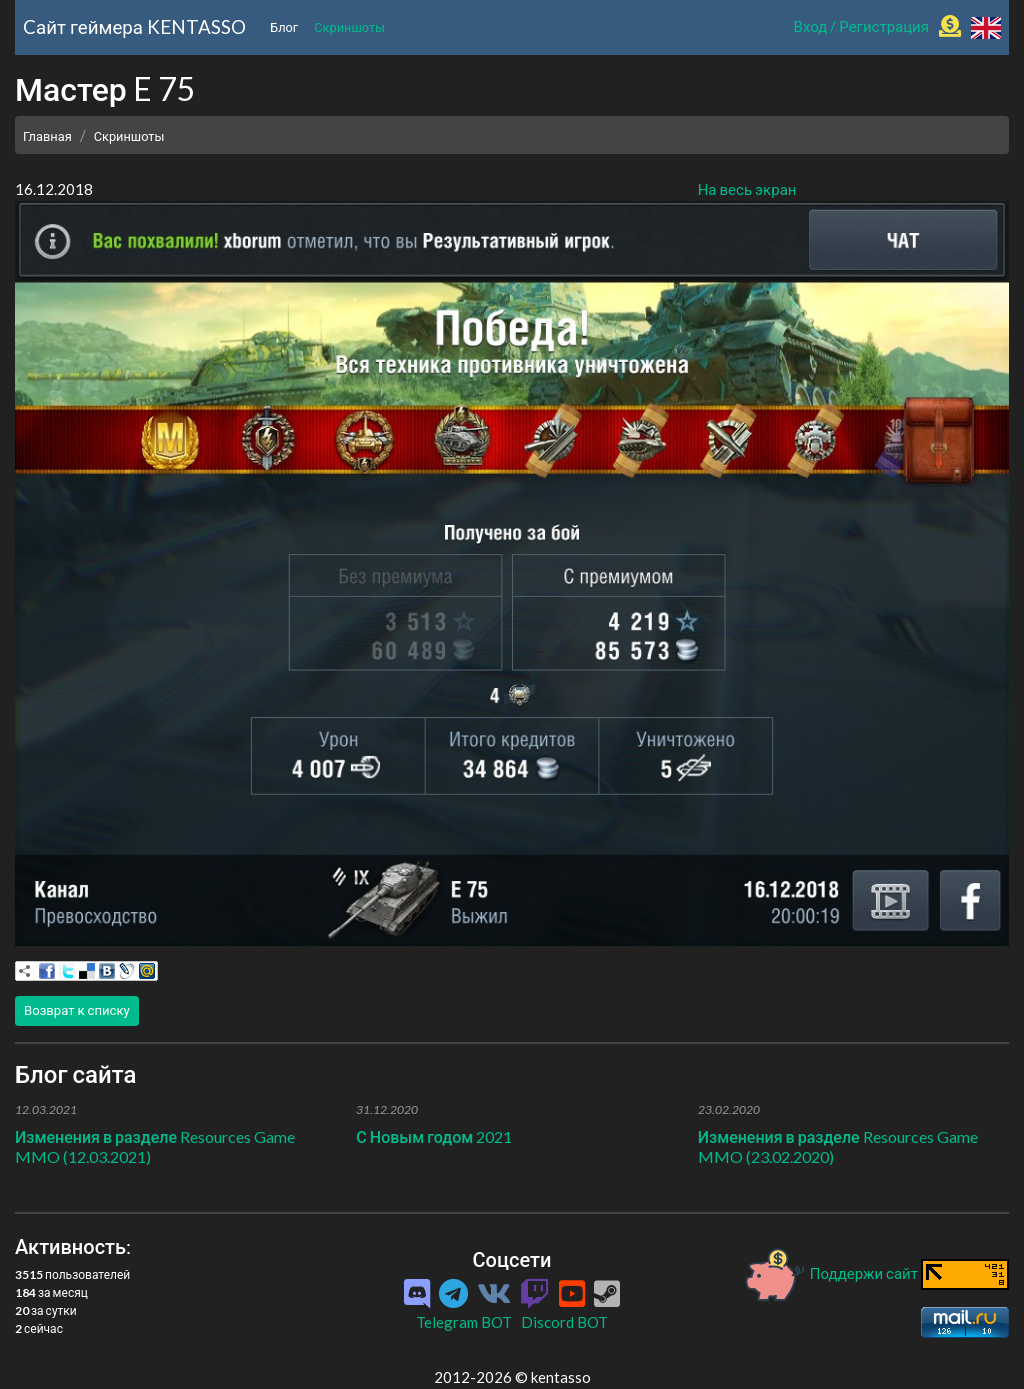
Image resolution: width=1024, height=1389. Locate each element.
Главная (47, 136)
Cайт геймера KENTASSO (134, 26)
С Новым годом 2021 (434, 1136)
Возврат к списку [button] (77, 1010)
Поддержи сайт (832, 1273)
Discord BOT (564, 1322)
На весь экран (747, 189)
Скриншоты (349, 27)
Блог (284, 27)
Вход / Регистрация (861, 26)
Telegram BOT (464, 1322)
